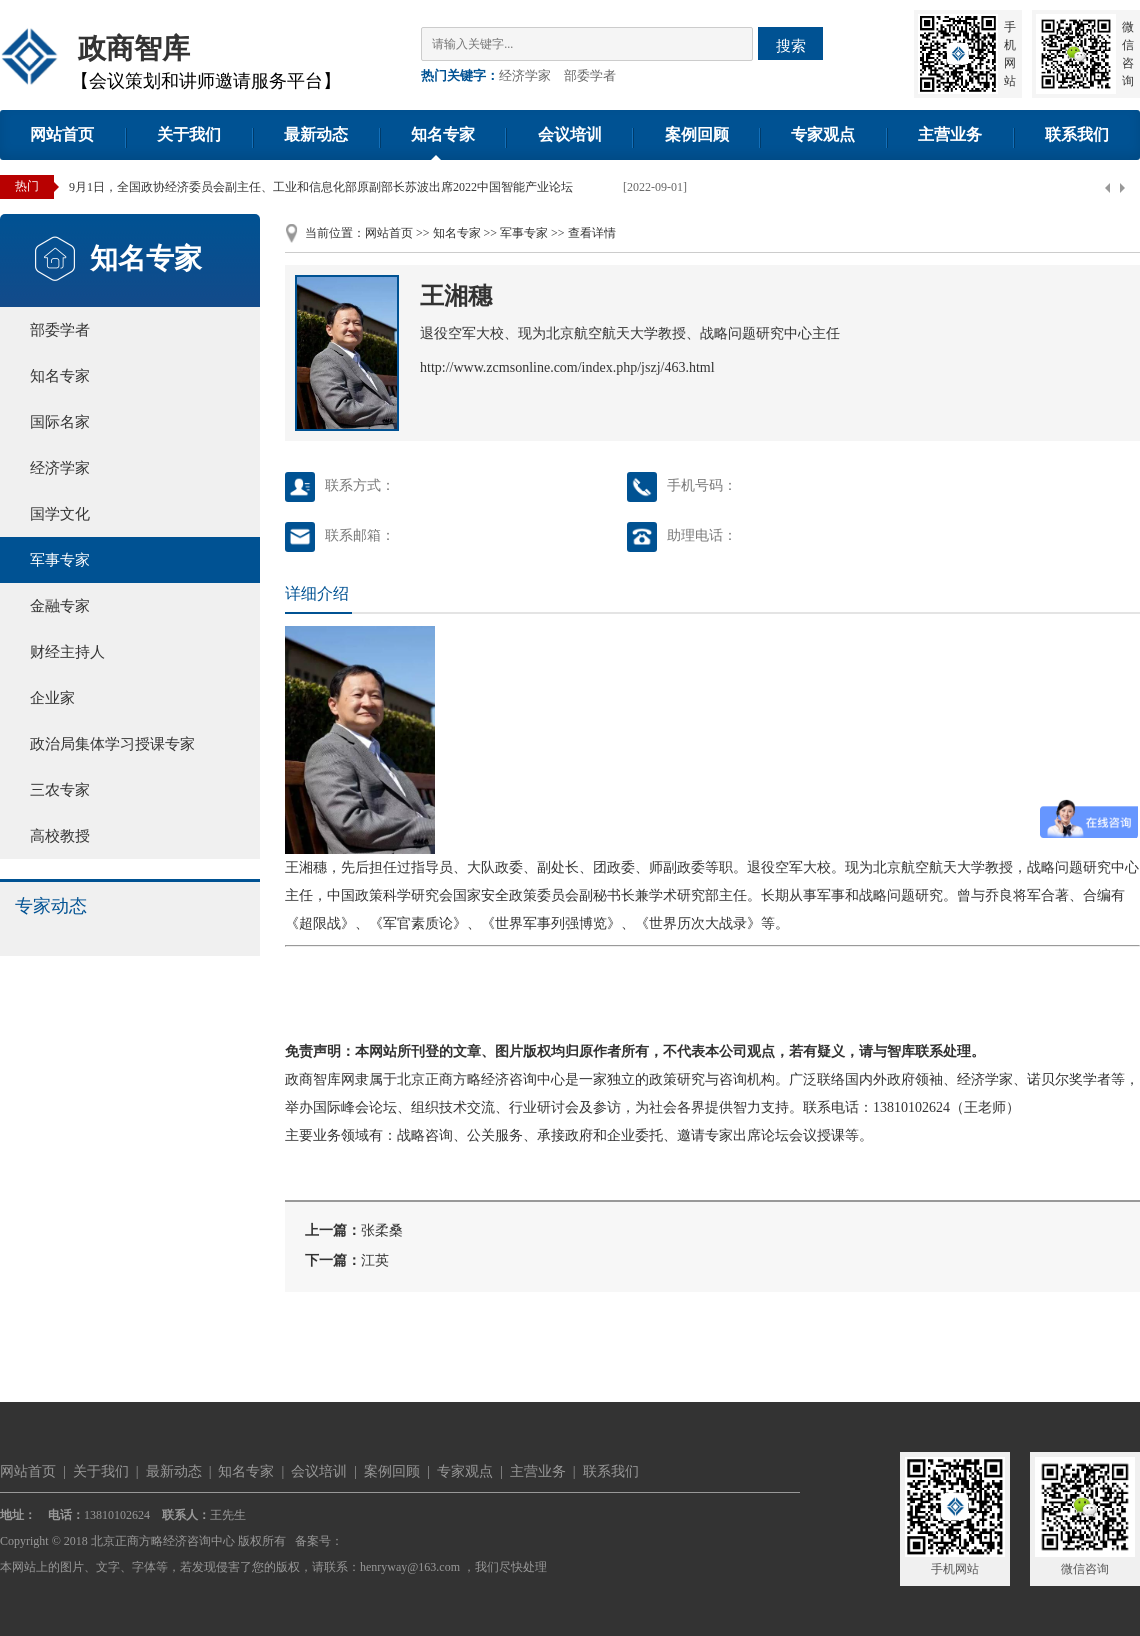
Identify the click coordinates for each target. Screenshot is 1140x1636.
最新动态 (316, 134)
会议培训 (570, 134)
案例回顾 (697, 134)
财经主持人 (67, 652)
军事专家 (60, 560)
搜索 (791, 45)
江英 (375, 1260)
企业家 (52, 698)
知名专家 (443, 134)
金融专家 (60, 606)
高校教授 (60, 836)
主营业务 (950, 134)
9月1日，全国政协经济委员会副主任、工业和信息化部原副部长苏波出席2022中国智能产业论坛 (321, 187)
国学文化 (60, 514)
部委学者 (590, 75)
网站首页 (62, 134)
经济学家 (525, 75)
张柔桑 (382, 1230)
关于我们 (189, 134)
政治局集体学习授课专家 (112, 744)
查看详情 (592, 233)
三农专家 (60, 790)
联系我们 (1077, 134)
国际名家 (60, 422)
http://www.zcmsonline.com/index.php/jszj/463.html (567, 367)
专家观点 (823, 134)
